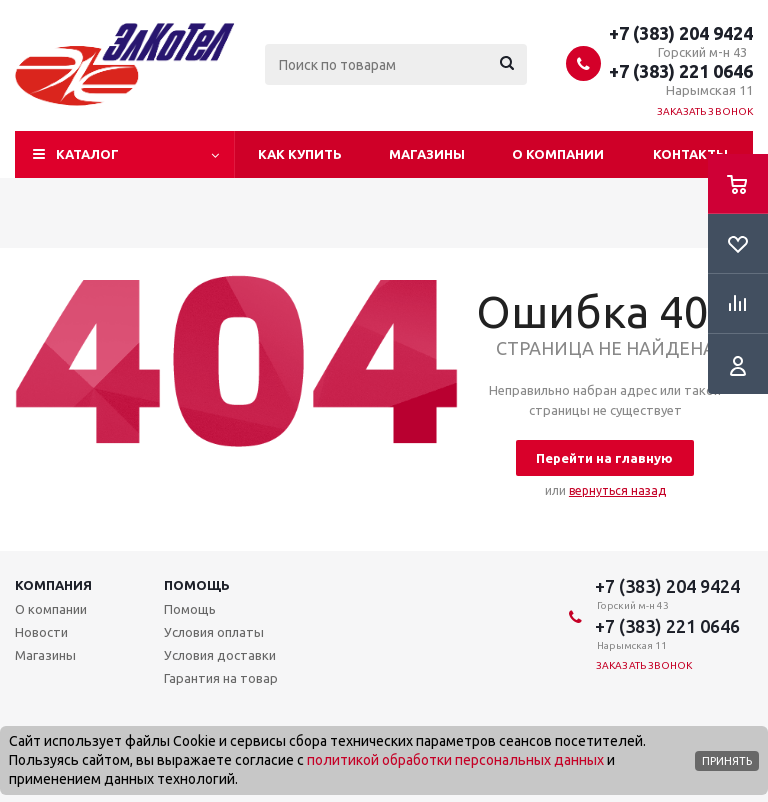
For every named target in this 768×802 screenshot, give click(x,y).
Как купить (300, 154)
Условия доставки (220, 655)
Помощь (197, 585)
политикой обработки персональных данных (455, 760)
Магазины (427, 154)
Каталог (87, 154)
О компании (558, 154)
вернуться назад (617, 490)
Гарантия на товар (221, 678)
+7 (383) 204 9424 (681, 33)
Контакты (690, 154)
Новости (41, 632)
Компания (53, 585)
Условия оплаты (214, 632)
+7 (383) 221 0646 (681, 71)
